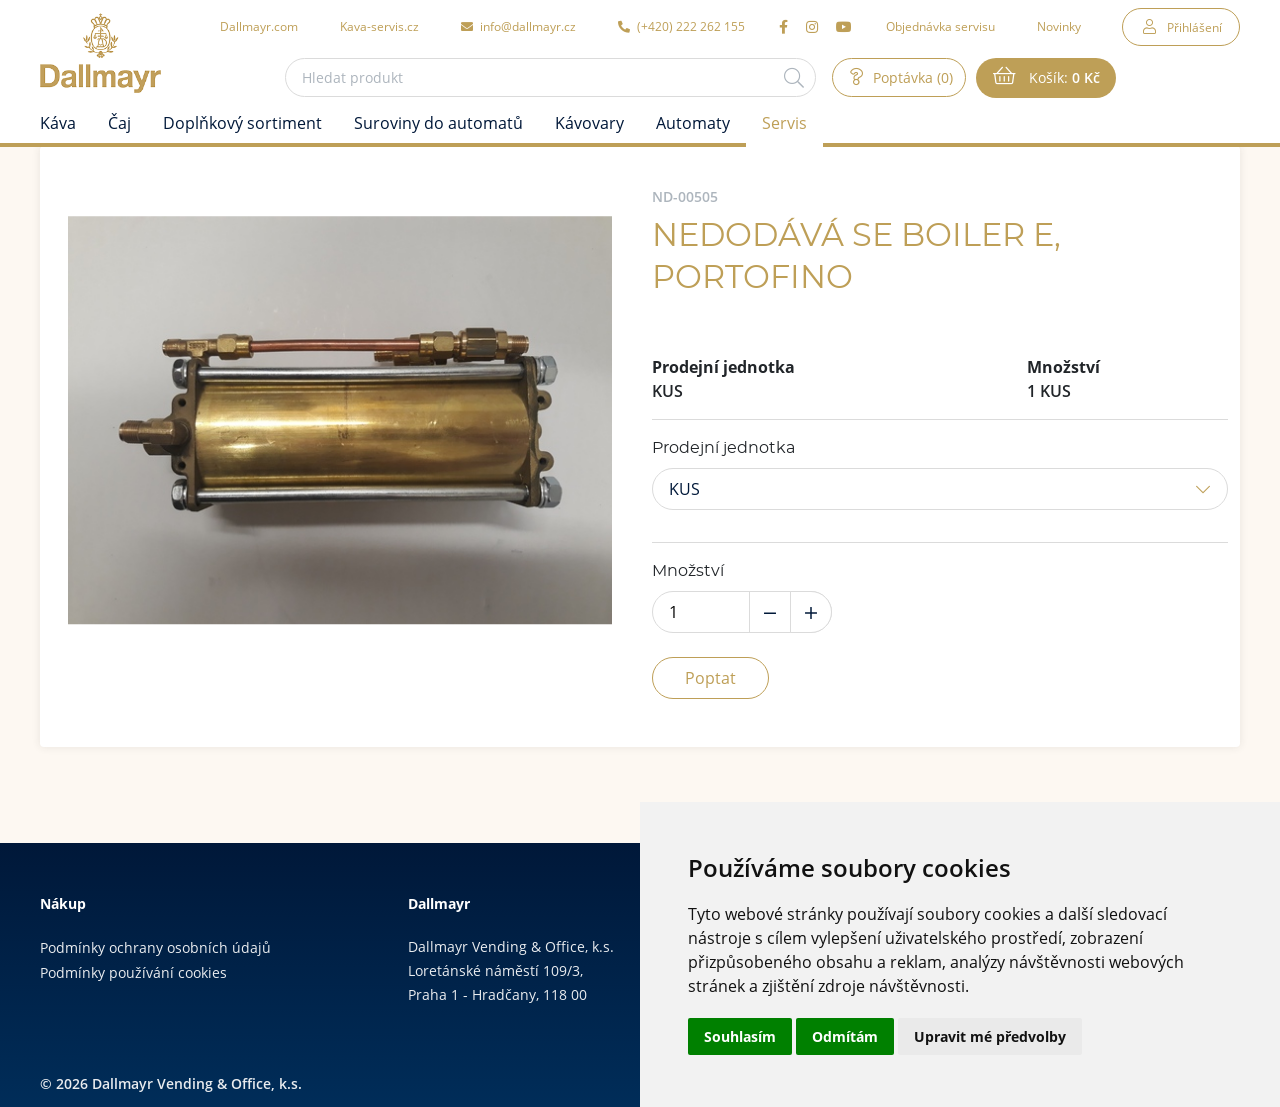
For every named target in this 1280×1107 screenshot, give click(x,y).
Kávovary (589, 123)
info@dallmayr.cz (518, 26)
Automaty (693, 123)
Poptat (710, 678)
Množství (688, 571)
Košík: (1062, 78)
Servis (784, 123)
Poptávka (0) (911, 77)
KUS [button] (684, 489)
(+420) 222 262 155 (681, 26)
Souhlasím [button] (740, 1036)
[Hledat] (794, 77)
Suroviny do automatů (438, 123)
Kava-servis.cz (379, 26)
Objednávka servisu (940, 26)
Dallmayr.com (259, 26)
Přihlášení (1194, 27)
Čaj (119, 123)
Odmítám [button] (845, 1036)
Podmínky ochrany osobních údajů (155, 947)
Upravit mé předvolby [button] (990, 1036)
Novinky (1059, 26)
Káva (58, 123)
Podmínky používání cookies (133, 972)
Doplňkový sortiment (242, 123)
